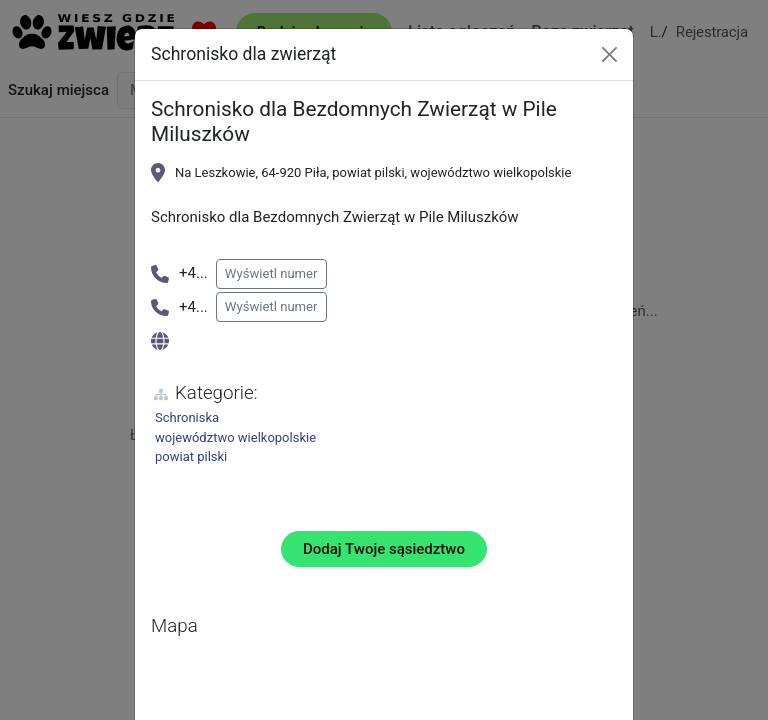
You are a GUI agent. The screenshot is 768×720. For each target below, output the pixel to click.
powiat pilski (191, 456)
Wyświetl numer (271, 273)
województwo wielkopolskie (235, 437)
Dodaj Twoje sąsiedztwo (384, 549)
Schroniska (187, 417)
